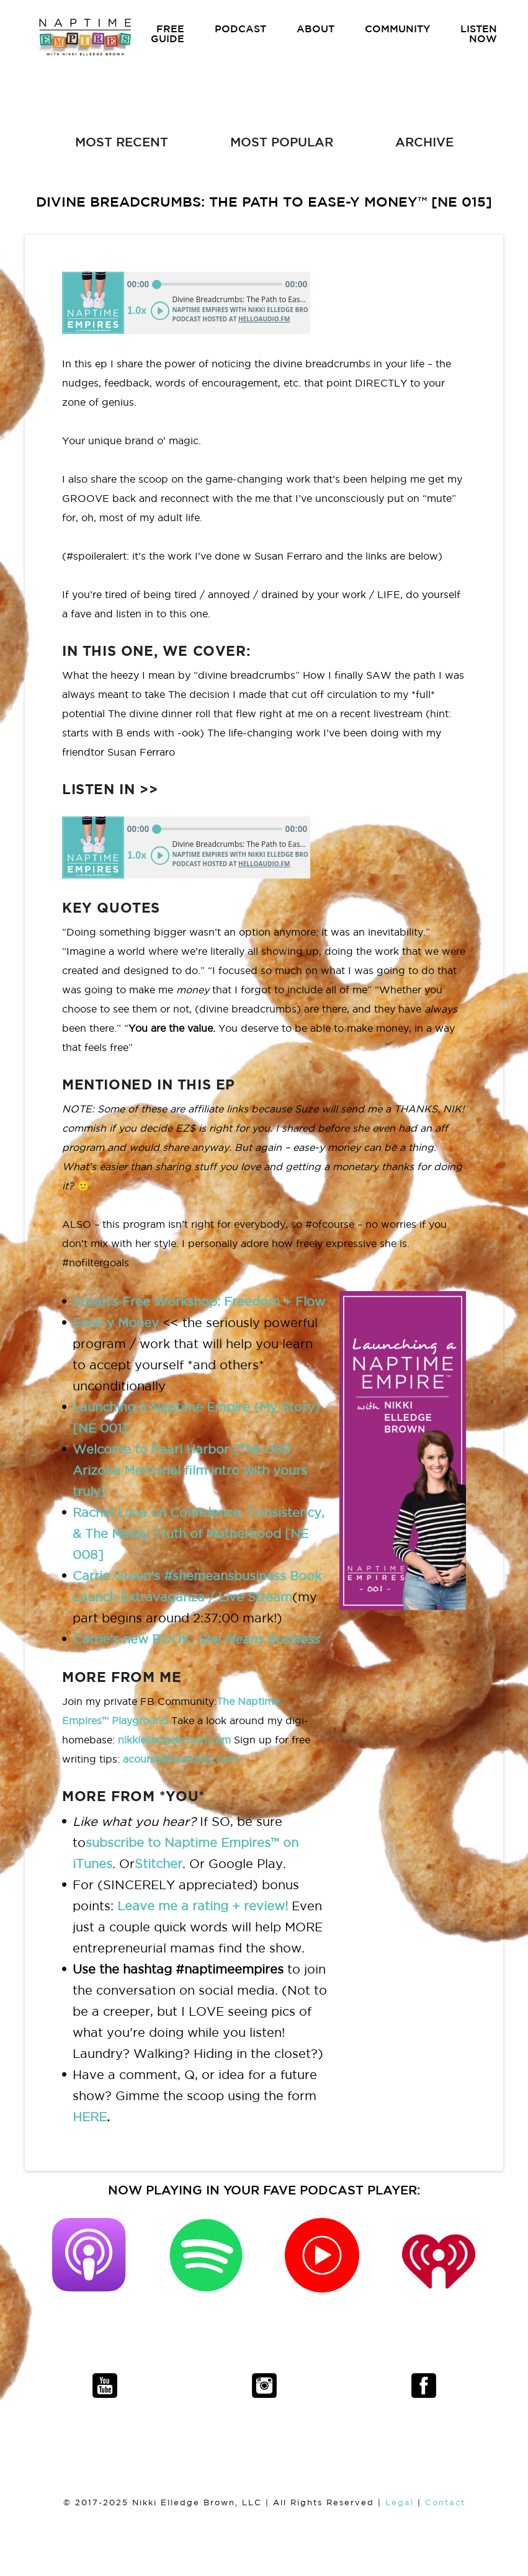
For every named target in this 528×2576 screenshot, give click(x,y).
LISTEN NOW (478, 33)
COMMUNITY (397, 29)
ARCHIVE (424, 142)
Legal (399, 2502)
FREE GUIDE (167, 33)
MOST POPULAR (281, 142)
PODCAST (240, 29)
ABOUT (315, 29)
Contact (445, 2502)
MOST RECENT (121, 142)
